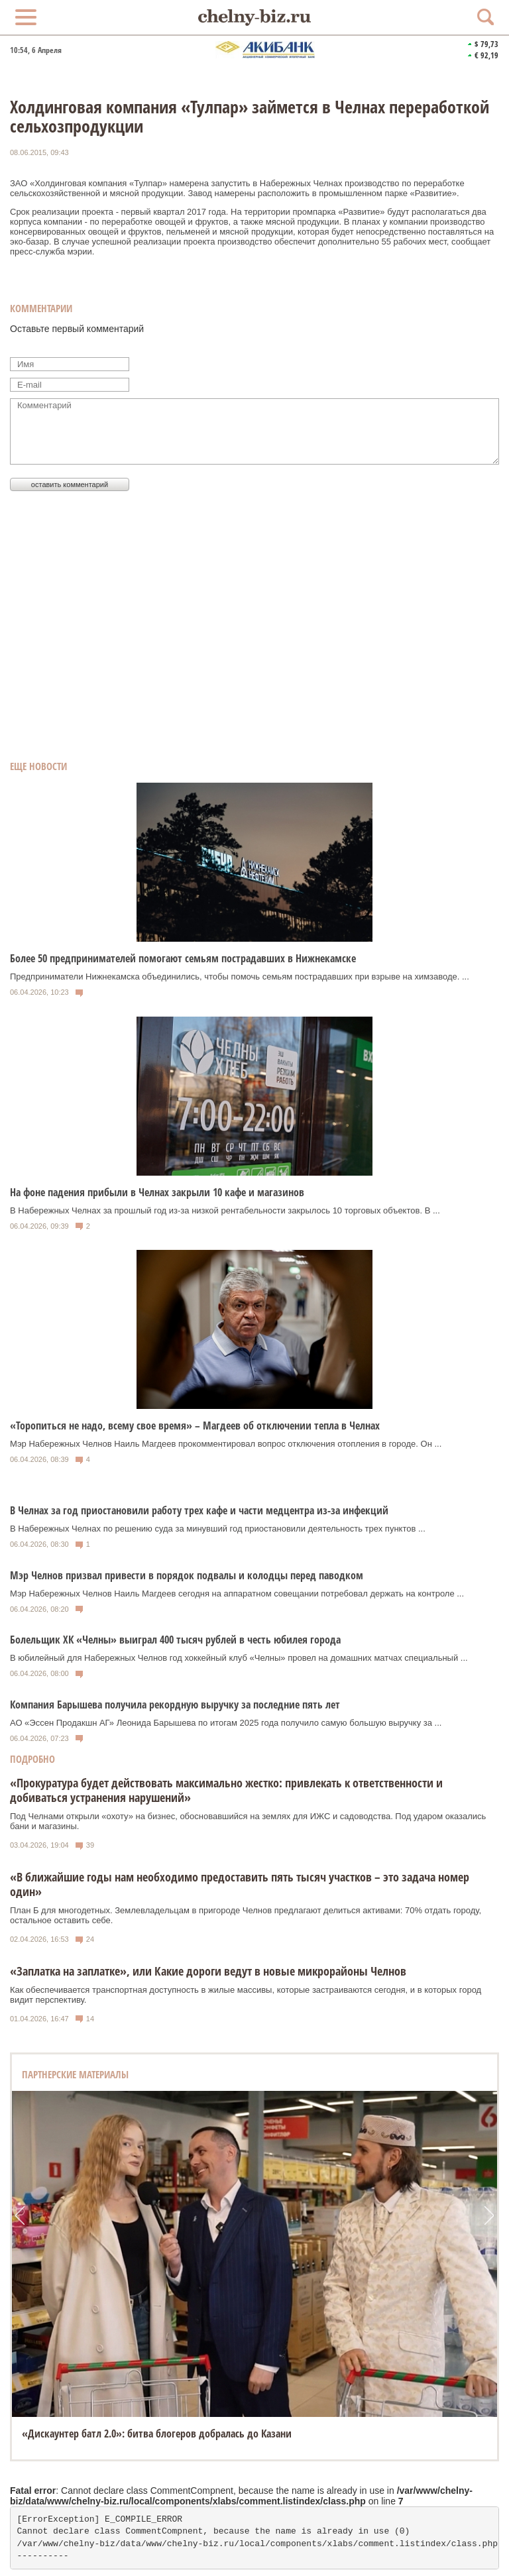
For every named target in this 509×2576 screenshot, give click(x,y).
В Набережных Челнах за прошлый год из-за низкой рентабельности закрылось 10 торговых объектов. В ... (225, 1210)
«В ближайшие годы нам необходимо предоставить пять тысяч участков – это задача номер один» (239, 1884)
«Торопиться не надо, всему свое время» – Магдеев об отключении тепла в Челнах (195, 1425)
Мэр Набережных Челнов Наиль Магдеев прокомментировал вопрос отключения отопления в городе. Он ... (225, 1444)
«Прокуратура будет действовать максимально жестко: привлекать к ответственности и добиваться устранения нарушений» (226, 1790)
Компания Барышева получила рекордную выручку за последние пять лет (175, 1704)
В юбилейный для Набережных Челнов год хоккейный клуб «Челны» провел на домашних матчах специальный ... (239, 1658)
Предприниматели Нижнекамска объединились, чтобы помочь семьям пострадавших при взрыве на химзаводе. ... (239, 976)
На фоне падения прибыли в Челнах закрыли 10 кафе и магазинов (157, 1192)
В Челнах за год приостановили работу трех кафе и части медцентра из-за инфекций (199, 1510)
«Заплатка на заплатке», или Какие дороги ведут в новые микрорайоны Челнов (208, 1971)
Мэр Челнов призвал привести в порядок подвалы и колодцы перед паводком (186, 1575)
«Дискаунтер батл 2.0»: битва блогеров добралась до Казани (157, 2433)
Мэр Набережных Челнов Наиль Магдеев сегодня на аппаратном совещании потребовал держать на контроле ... (237, 1593)
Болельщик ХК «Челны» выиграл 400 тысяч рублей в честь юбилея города (175, 1639)
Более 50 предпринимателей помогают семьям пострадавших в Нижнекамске (183, 958)
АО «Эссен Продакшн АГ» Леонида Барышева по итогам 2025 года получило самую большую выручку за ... (225, 1723)
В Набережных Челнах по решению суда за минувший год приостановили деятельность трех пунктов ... (217, 1529)
